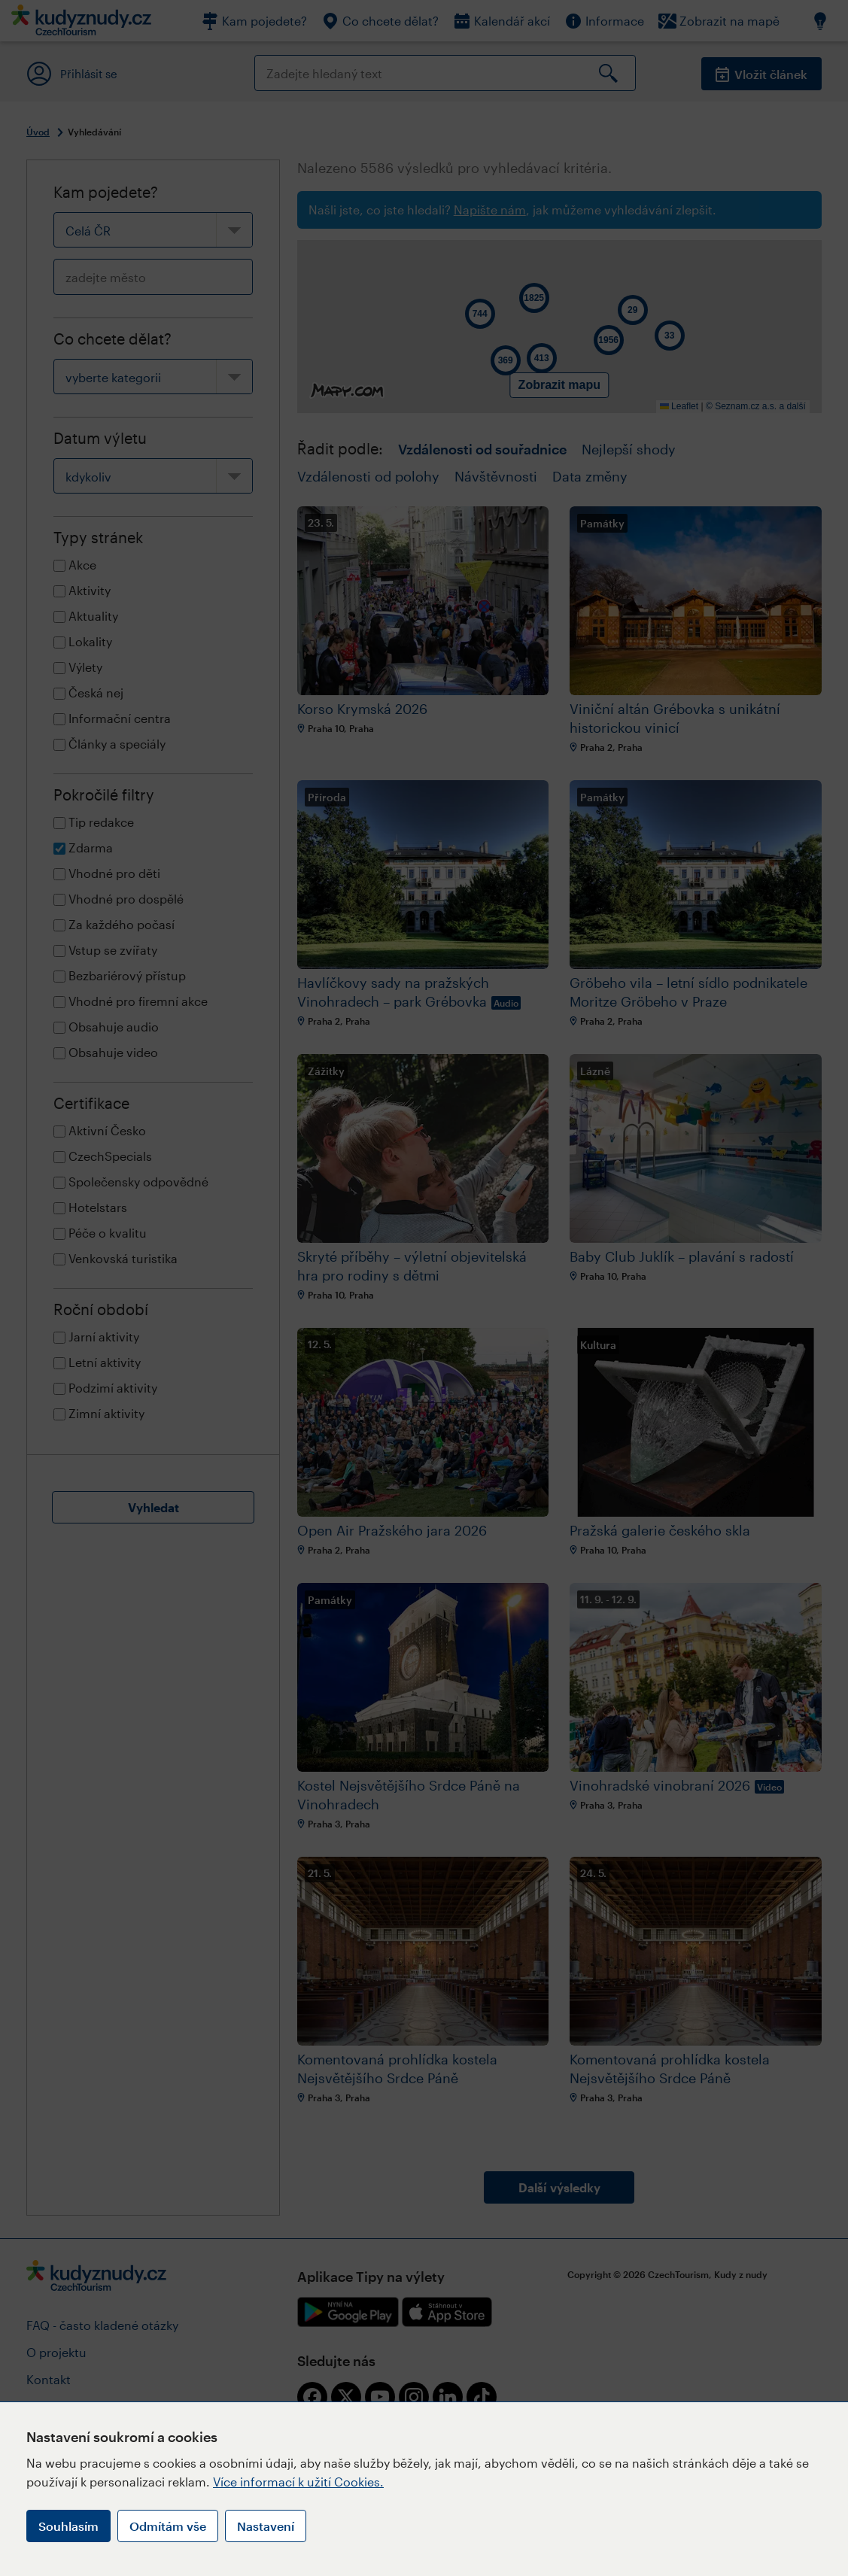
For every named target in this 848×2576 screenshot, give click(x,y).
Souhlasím (68, 2526)
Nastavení (265, 2526)
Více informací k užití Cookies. (298, 2481)
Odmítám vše (167, 2526)
